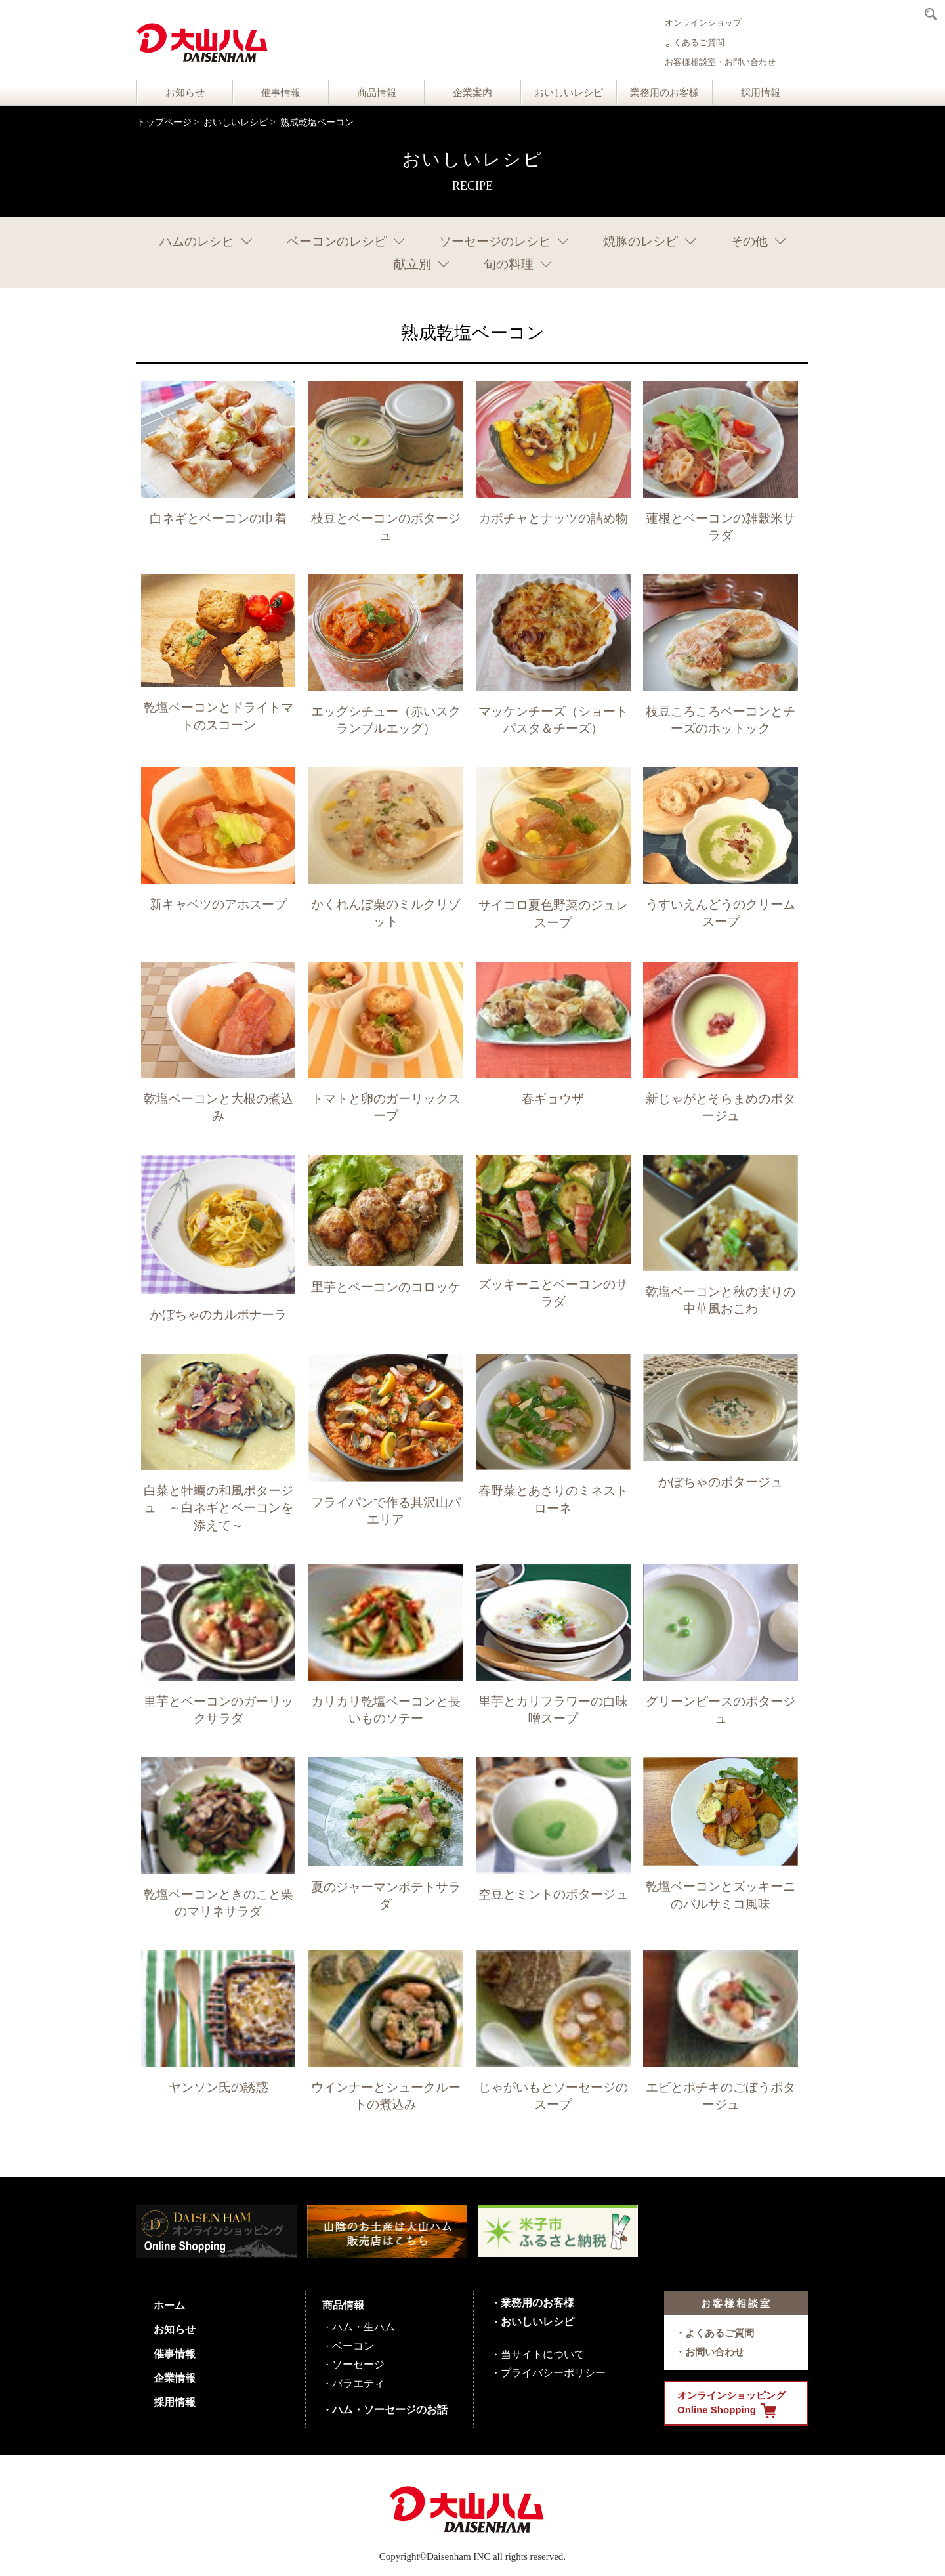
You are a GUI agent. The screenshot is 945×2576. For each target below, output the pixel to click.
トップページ (164, 122)
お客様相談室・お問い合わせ (720, 62)
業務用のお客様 (664, 92)
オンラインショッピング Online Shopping (731, 2404)
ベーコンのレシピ (337, 241)
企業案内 (472, 92)
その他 (749, 241)
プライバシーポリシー (553, 2372)
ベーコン (353, 2345)
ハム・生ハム (363, 2326)
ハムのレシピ (196, 241)
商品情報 (376, 92)
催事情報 (281, 92)
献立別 (412, 264)
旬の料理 (509, 264)
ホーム (169, 2305)
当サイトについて (543, 2354)
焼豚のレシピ (640, 241)
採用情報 (760, 92)
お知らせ (185, 92)
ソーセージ (358, 2364)
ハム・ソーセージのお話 (390, 2409)
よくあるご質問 (694, 42)
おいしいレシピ (568, 92)
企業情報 (175, 2378)
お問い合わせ (714, 2351)
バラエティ (358, 2383)
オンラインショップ (703, 23)
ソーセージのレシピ (495, 241)
